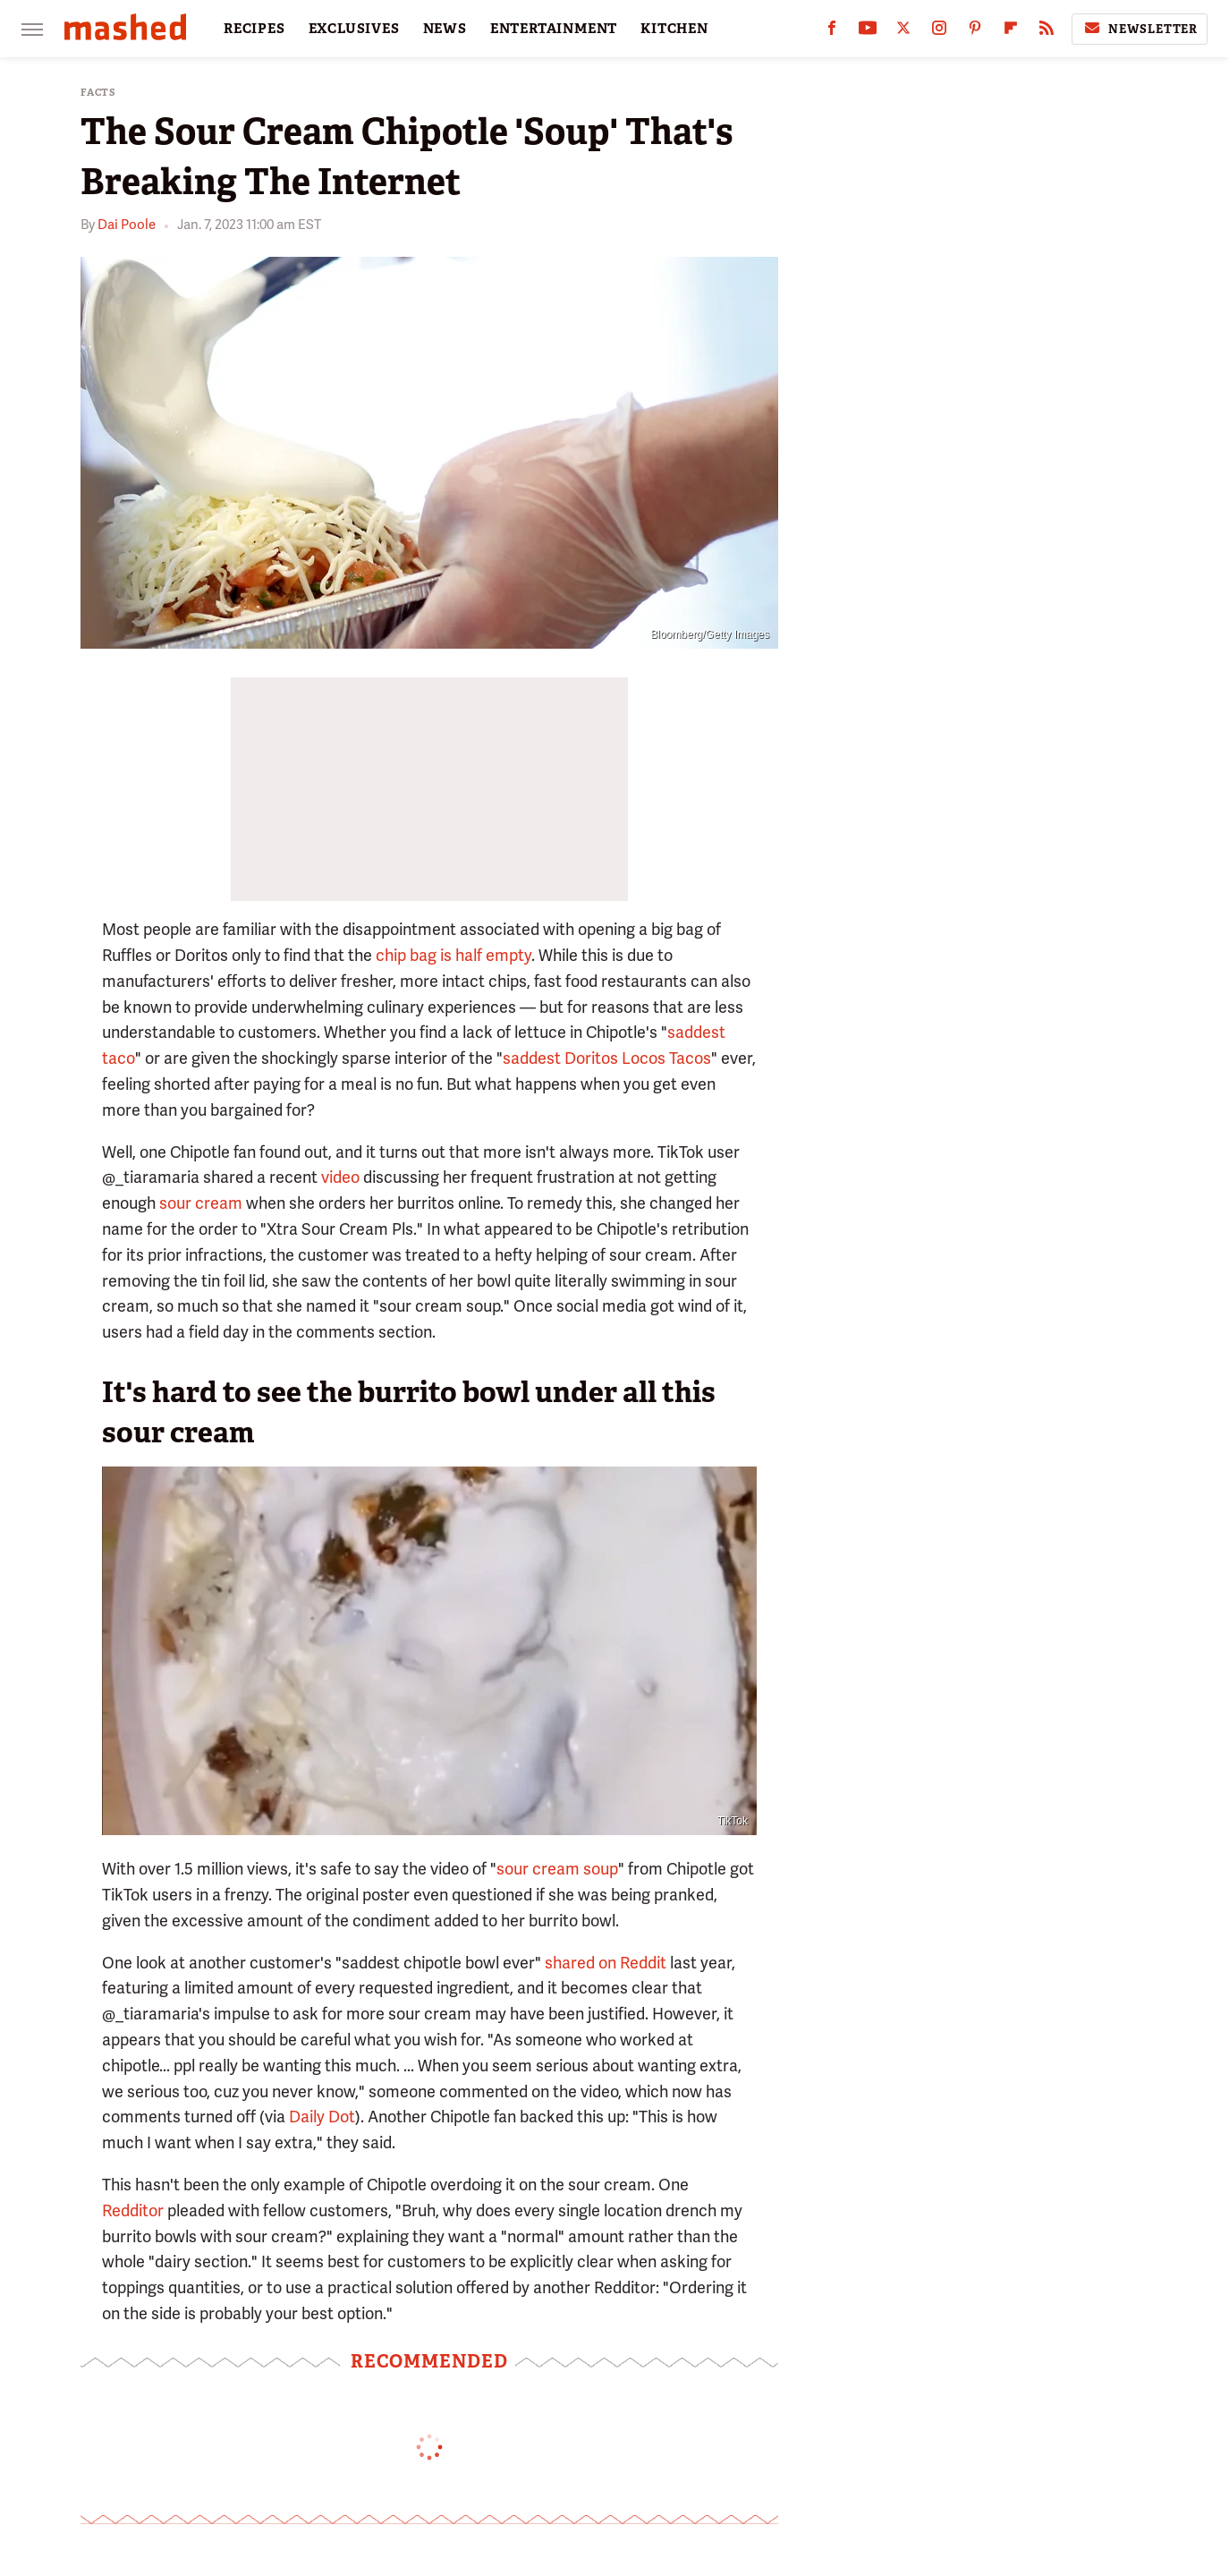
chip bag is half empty (453, 955)
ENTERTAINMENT (553, 29)
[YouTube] (867, 32)
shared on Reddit (605, 1962)
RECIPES (254, 29)
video (340, 1177)
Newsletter (1139, 29)
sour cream (200, 1203)
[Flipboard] (1010, 32)
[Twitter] (903, 32)
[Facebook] (832, 32)
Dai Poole (126, 225)
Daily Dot (322, 2116)
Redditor (134, 2210)
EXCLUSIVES (354, 29)
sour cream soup (557, 1868)
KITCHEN (674, 29)
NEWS (445, 29)
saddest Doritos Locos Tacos (607, 1058)
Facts (98, 93)
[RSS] (1046, 32)
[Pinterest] (975, 32)
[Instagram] (939, 32)
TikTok (732, 1820)
